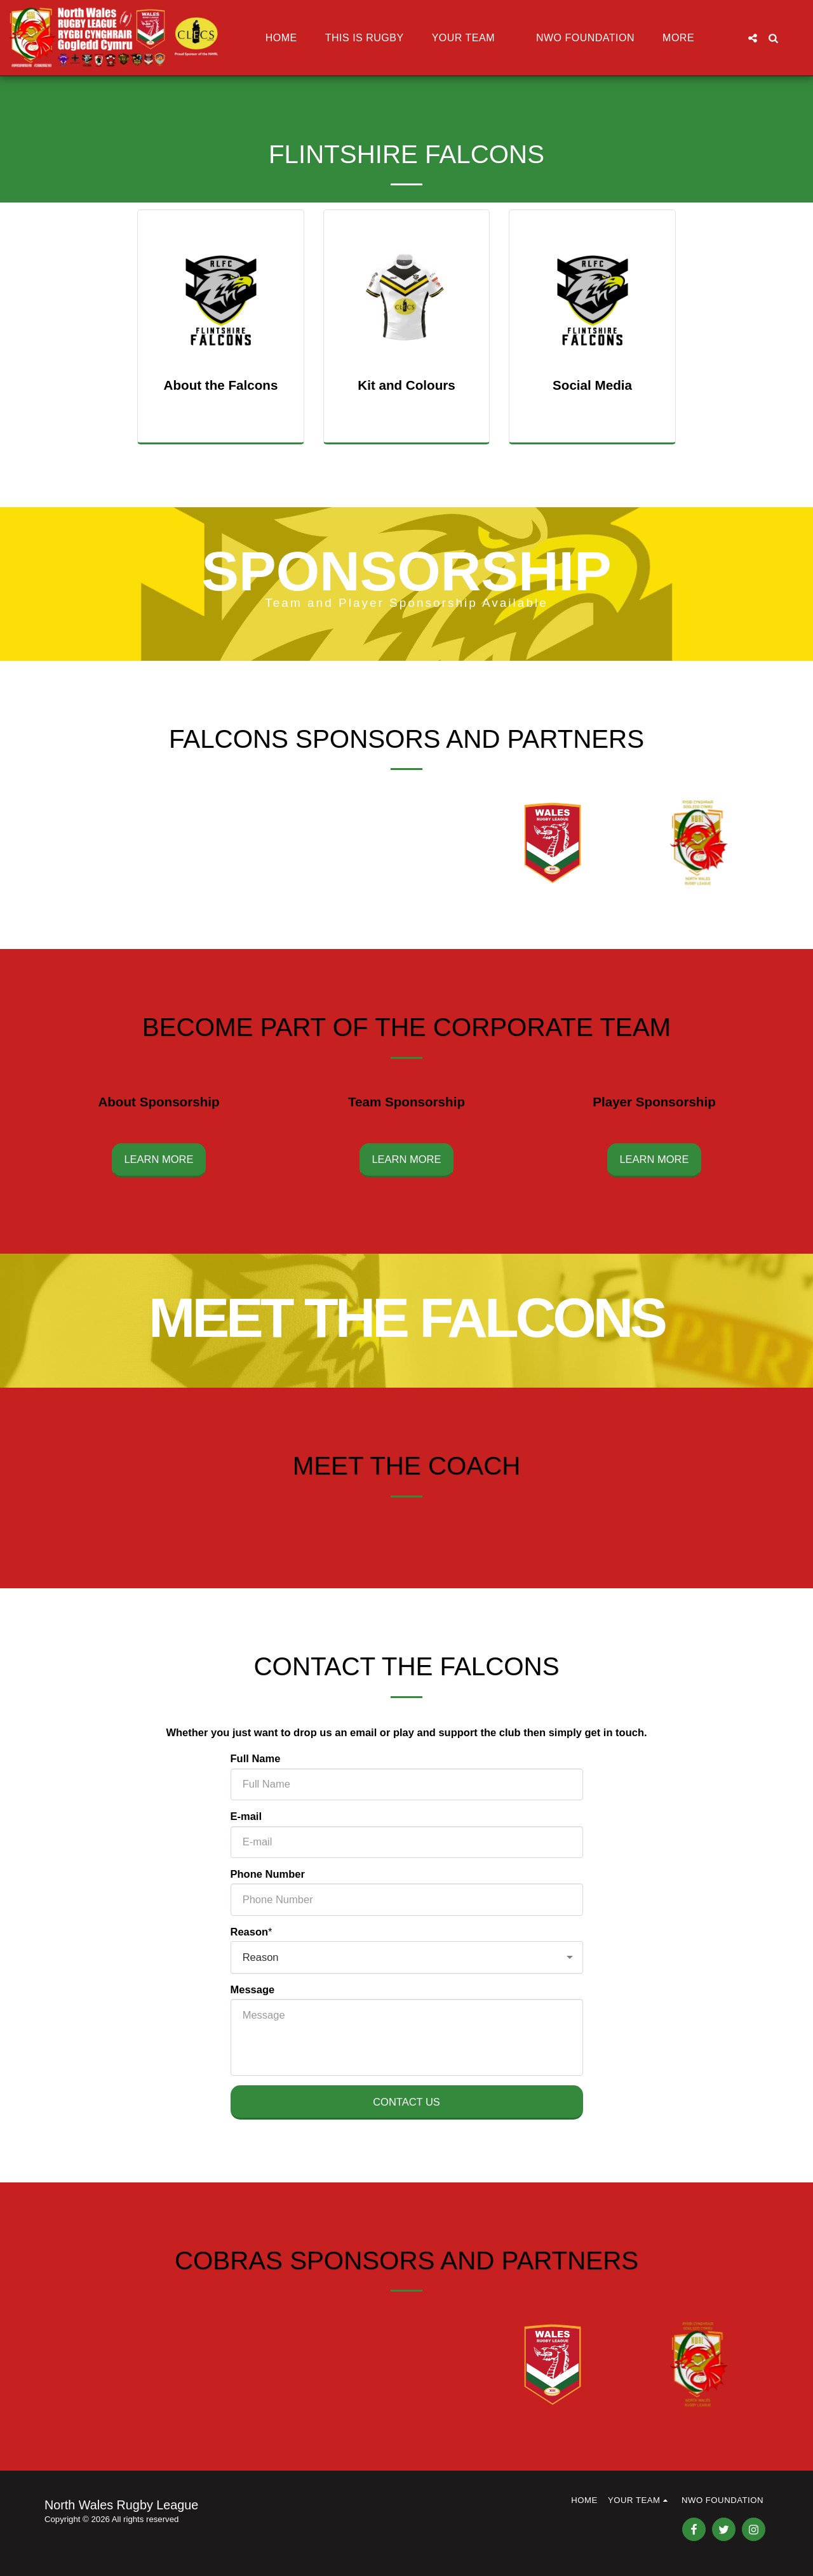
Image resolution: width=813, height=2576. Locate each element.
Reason (250, 1936)
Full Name (256, 1763)
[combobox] (407, 1962)
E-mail (246, 1820)
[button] (470, 38)
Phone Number (268, 1878)
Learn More (158, 1164)
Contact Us (406, 2106)
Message (253, 1994)
